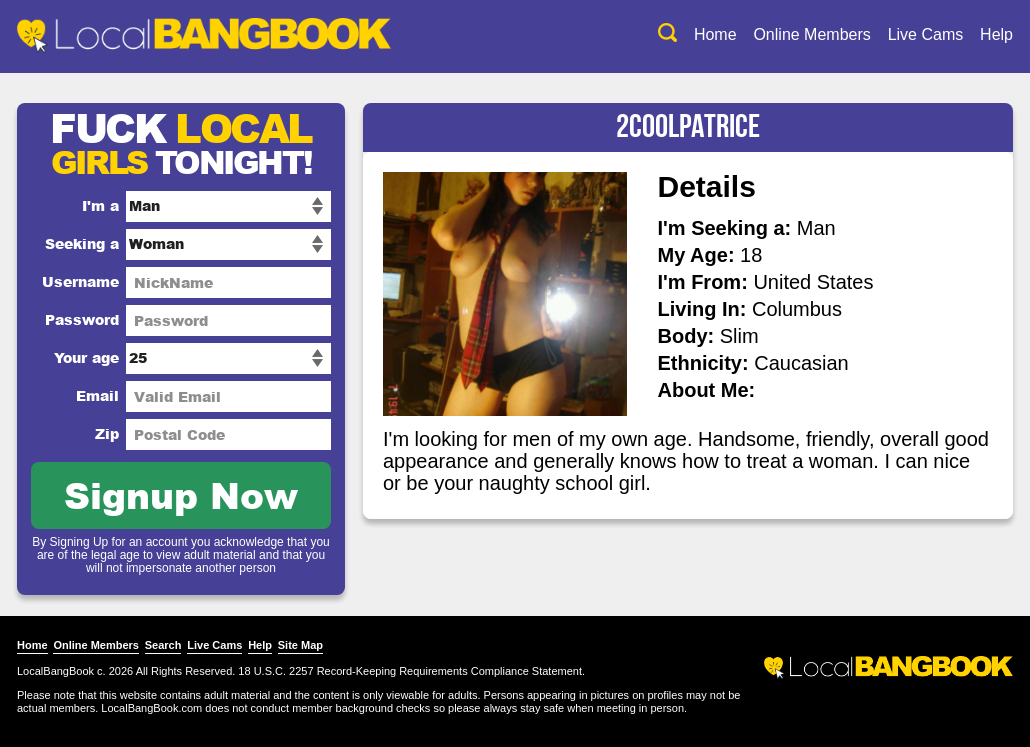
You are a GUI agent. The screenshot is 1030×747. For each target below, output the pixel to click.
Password (82, 319)
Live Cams (926, 34)
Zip (107, 433)
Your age (86, 357)
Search (163, 645)
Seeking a (82, 243)
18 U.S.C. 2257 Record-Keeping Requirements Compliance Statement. (411, 671)
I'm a (100, 205)
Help (996, 34)
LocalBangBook (55, 671)
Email (97, 395)
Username (80, 281)
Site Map (300, 645)
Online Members (811, 34)
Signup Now (181, 494)
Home (715, 34)
